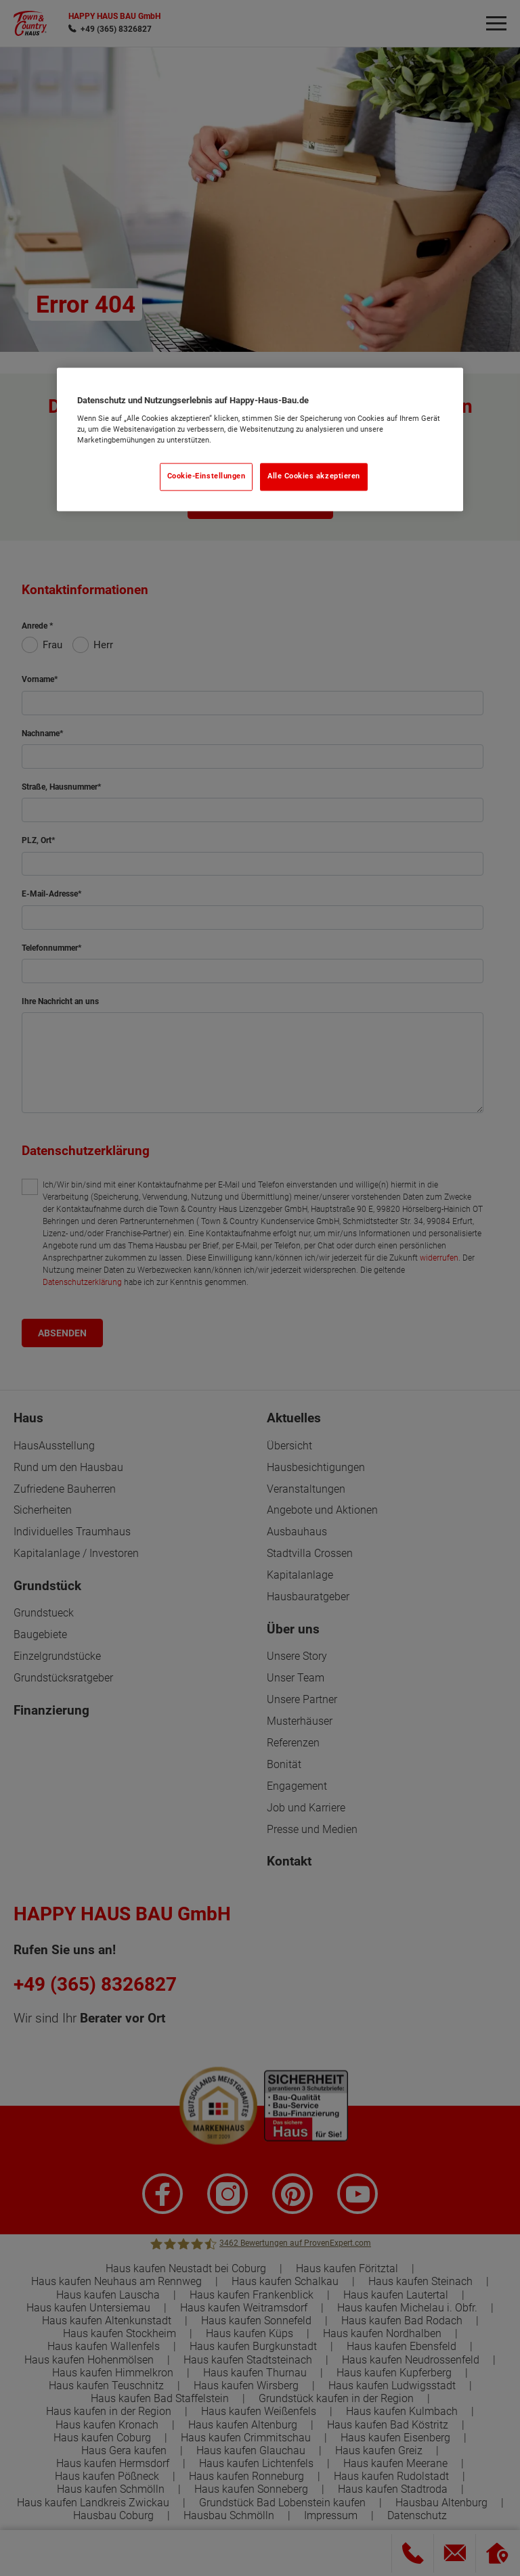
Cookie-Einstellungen (206, 476)
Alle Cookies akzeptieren (313, 476)
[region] (260, 439)
